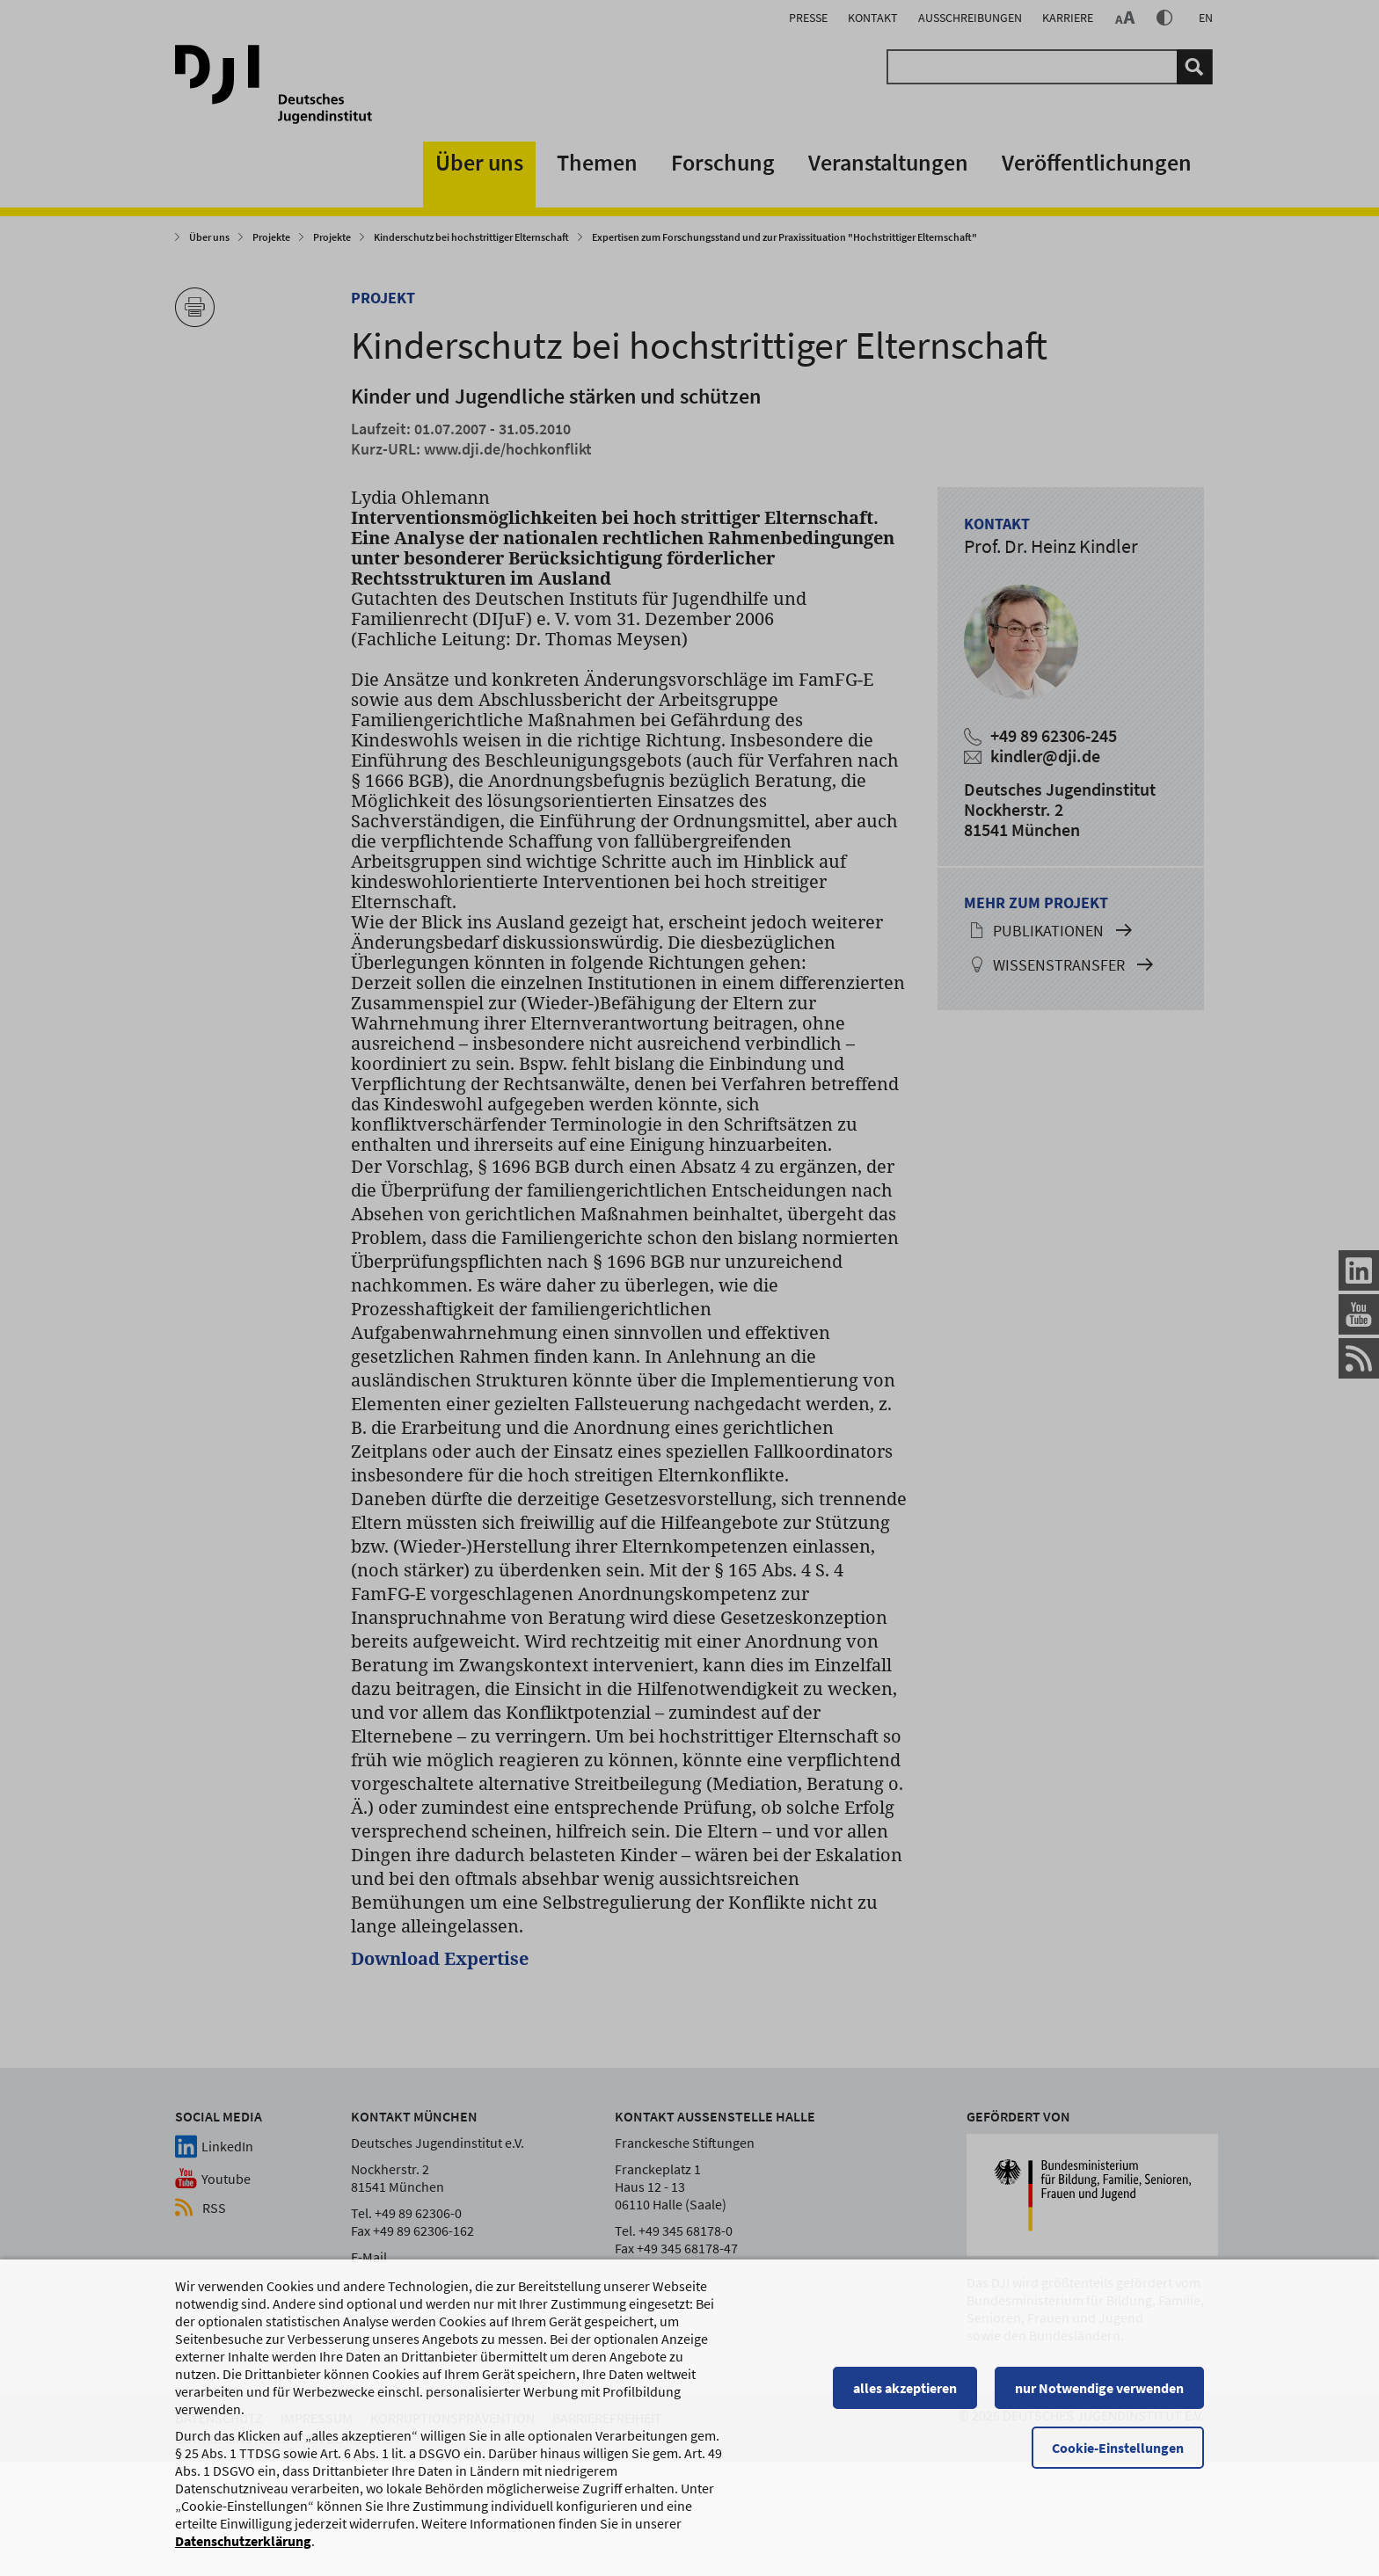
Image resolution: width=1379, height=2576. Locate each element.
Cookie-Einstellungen (1118, 2479)
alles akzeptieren (905, 2419)
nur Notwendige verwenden (1099, 2419)
